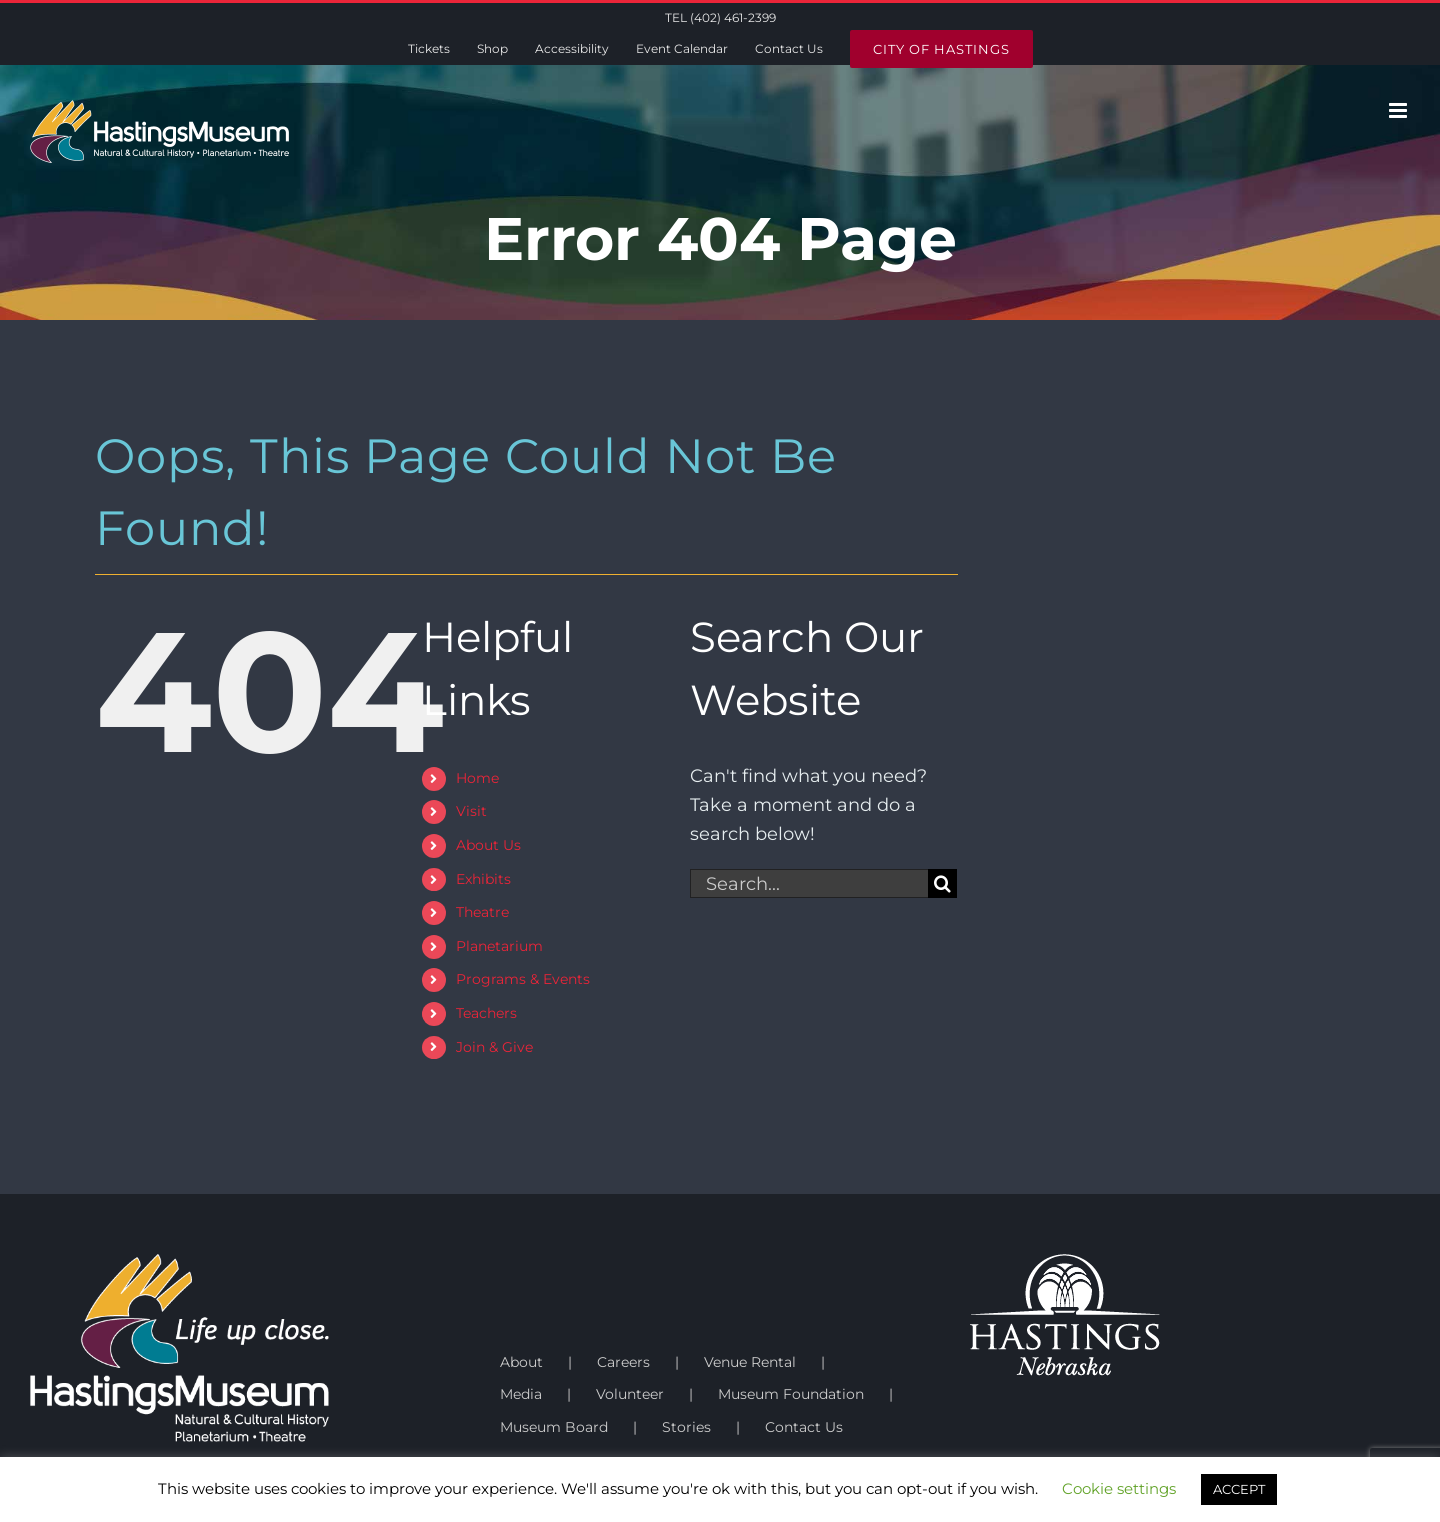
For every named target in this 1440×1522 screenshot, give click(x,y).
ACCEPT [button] (1239, 1489)
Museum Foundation (791, 1394)
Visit (471, 811)
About (521, 1362)
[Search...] (809, 883)
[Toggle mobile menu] (1399, 110)
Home (477, 778)
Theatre (482, 912)
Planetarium (499, 946)
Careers (623, 1362)
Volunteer (630, 1394)
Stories (686, 1427)
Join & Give (494, 1047)
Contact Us (804, 1427)
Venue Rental (750, 1362)
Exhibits (483, 879)
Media (521, 1394)
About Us (488, 845)
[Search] (942, 883)
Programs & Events (523, 979)
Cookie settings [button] (1119, 1488)
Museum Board (554, 1427)
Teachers (486, 1013)
